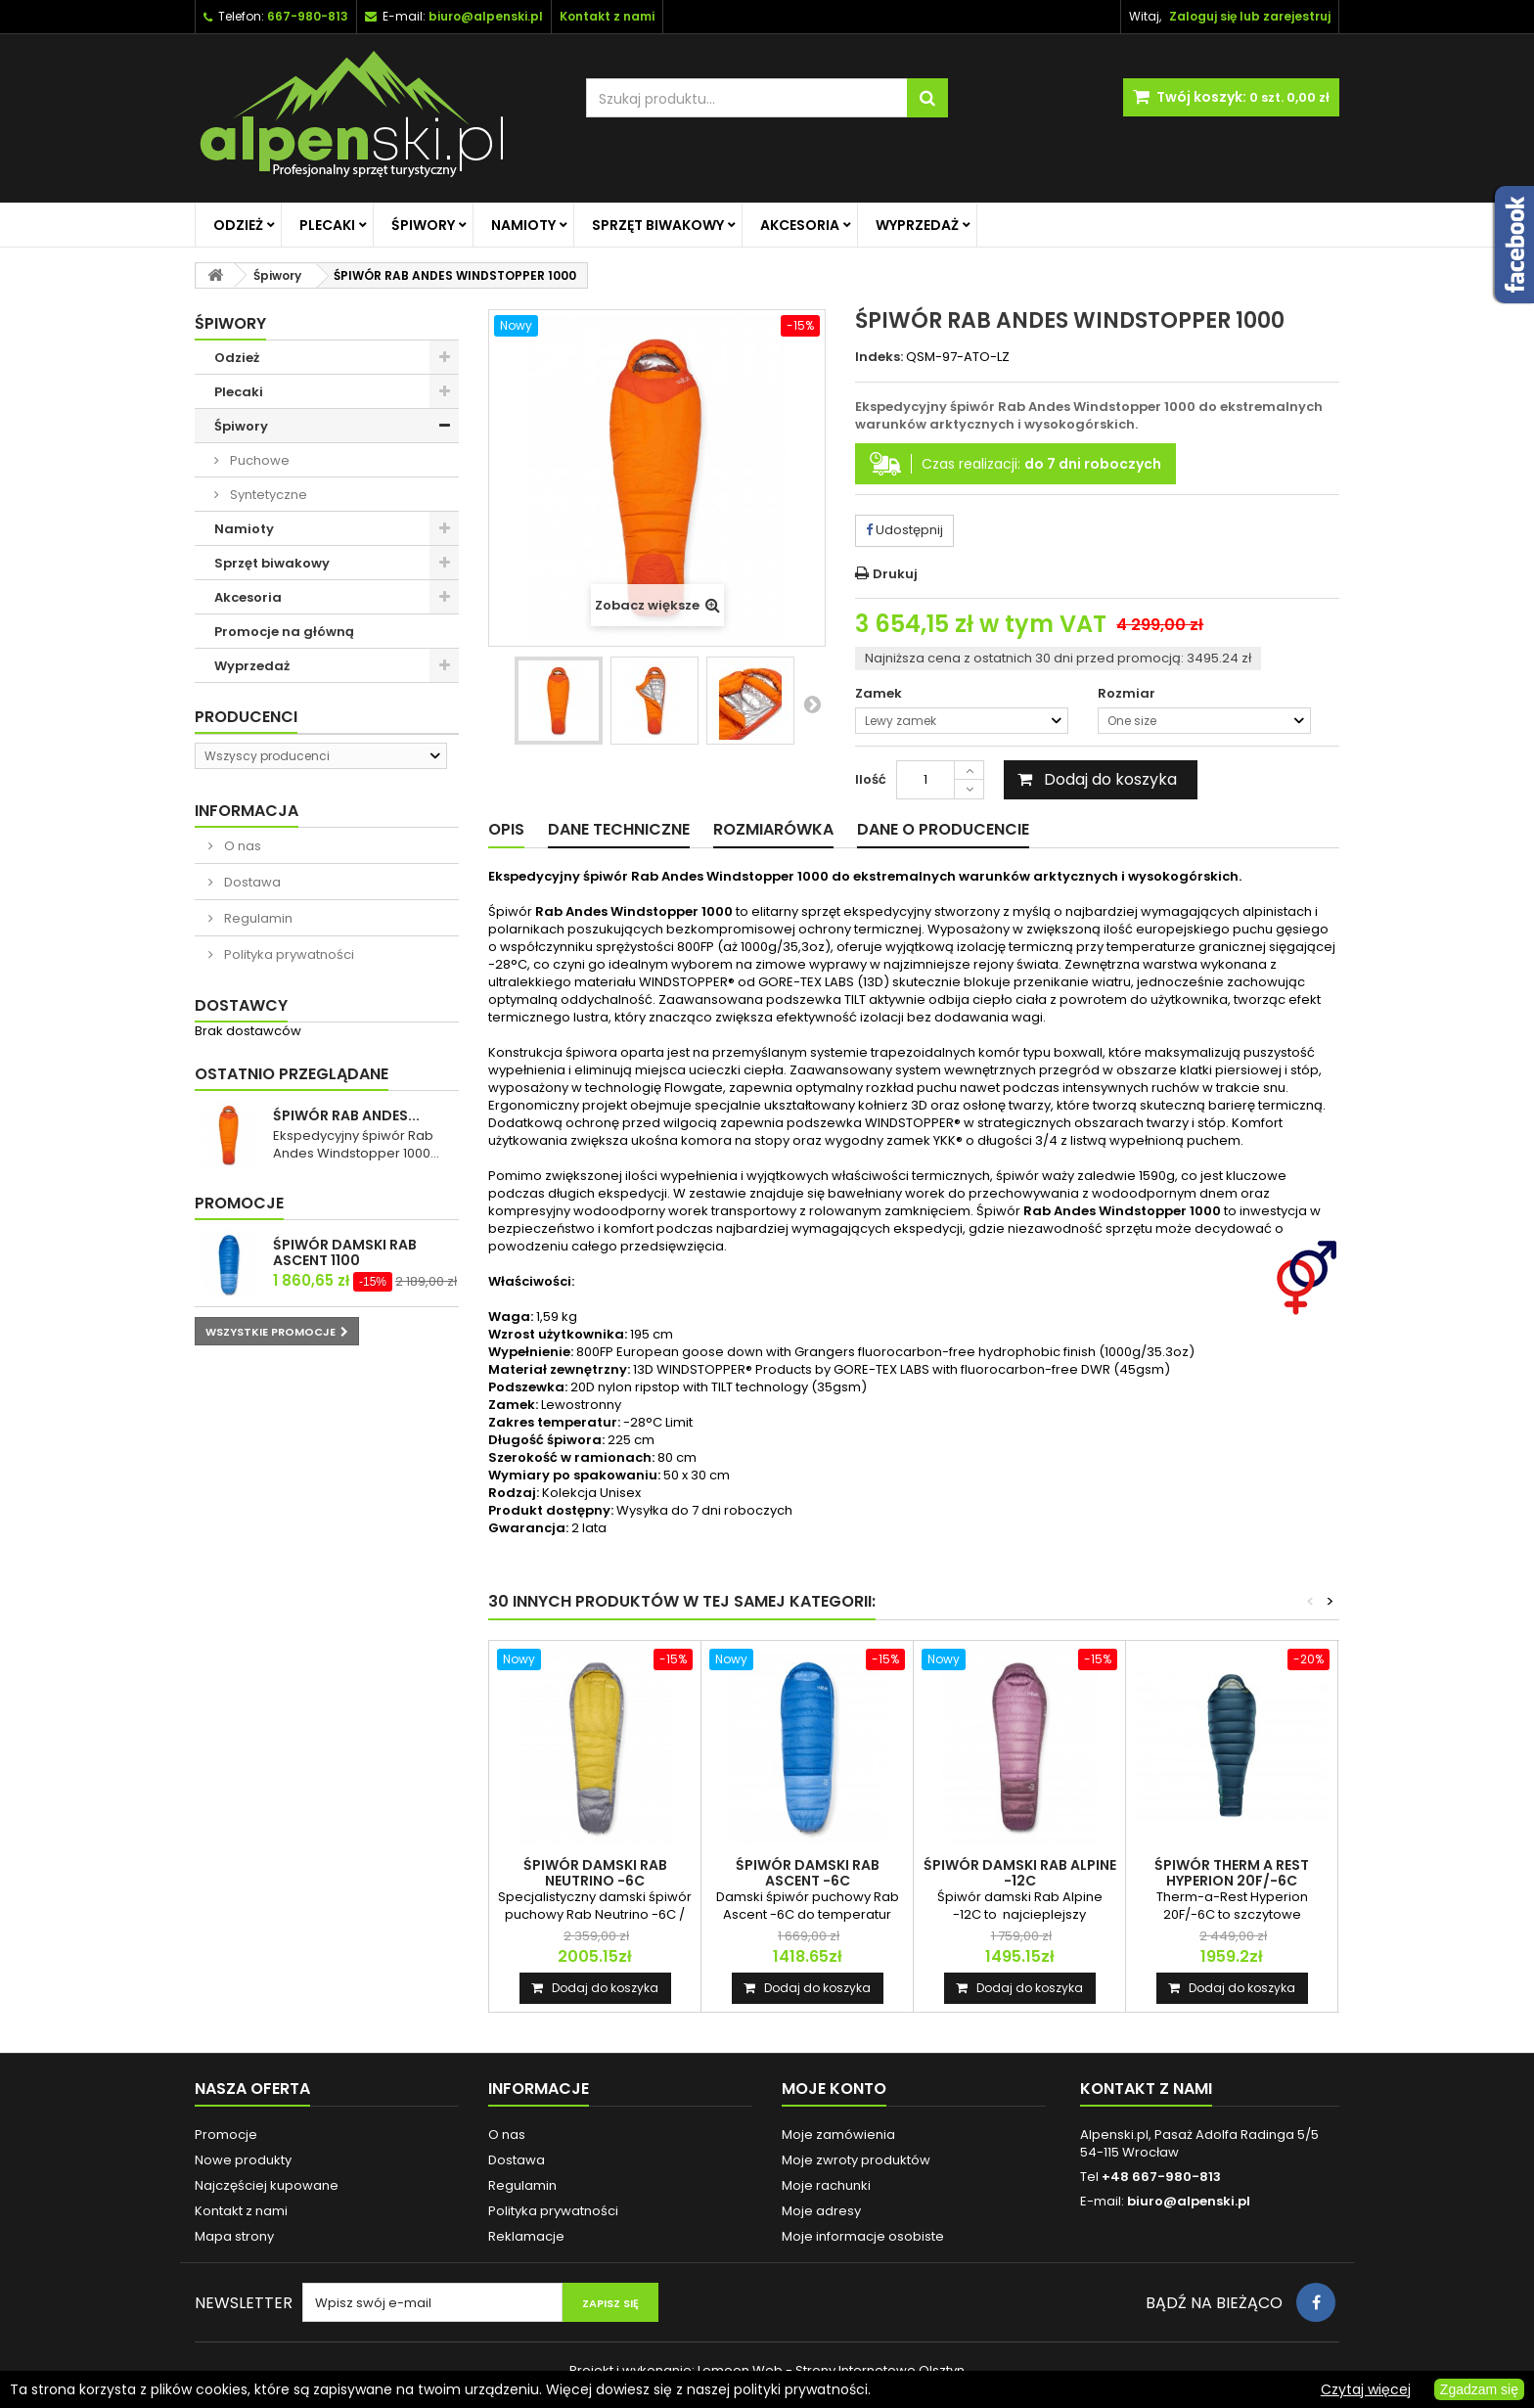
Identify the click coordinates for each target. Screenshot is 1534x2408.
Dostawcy (241, 1005)
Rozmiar (1128, 694)
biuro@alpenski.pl (486, 16)
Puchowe (258, 460)
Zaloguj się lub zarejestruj (1250, 16)
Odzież (238, 225)
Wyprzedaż (917, 225)
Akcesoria (799, 225)
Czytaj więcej (1366, 2389)
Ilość (870, 779)
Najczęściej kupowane (266, 2185)
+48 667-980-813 (1161, 2176)
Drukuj (895, 574)
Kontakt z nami (241, 2211)
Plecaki (327, 225)
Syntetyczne (267, 494)
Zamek (880, 694)
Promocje (239, 1203)
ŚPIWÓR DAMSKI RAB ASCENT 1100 (345, 1252)
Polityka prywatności (287, 954)
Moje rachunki (826, 2185)
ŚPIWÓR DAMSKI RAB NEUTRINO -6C (595, 1872)
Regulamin (257, 918)
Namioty (523, 225)
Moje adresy (821, 2211)
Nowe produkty (243, 2160)
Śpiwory (423, 225)
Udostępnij (904, 530)
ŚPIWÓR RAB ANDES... (346, 1115)
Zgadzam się (1479, 2389)
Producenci (246, 716)
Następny (812, 703)
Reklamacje (526, 2236)
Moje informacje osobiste (863, 2236)
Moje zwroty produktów (856, 2160)
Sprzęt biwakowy (658, 225)
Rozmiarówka (773, 829)
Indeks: (879, 357)
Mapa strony (234, 2236)
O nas (241, 846)
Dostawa (251, 882)
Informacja (246, 810)
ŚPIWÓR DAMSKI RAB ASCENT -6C (808, 1872)
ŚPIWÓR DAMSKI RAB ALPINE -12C (1020, 1872)
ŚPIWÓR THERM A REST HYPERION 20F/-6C (1231, 1872)
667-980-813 (307, 16)
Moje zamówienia (838, 2134)
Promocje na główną (284, 631)
